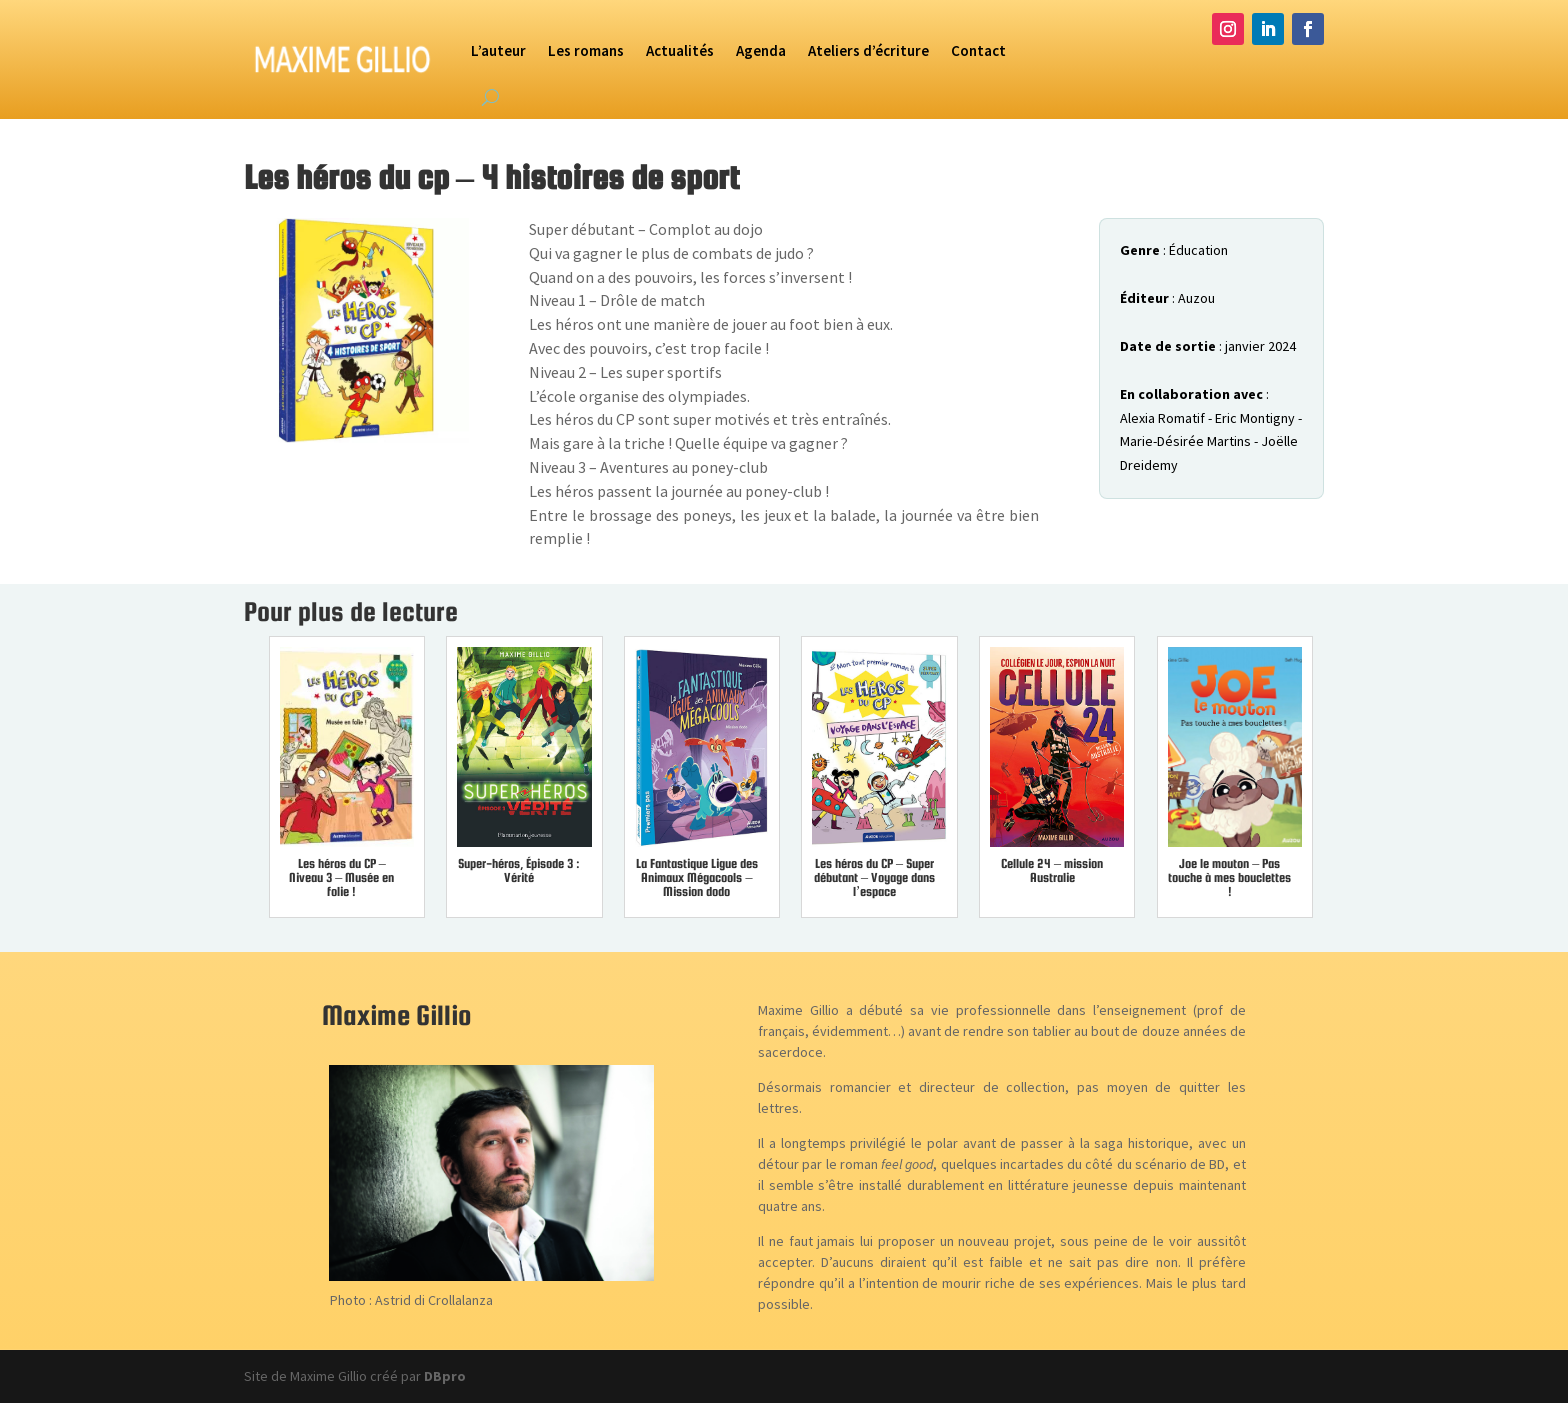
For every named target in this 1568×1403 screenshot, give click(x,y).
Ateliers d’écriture (868, 50)
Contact (978, 50)
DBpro (445, 1376)
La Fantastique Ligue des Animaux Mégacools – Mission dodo (697, 877)
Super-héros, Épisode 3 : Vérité (519, 870)
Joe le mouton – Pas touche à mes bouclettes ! (1229, 877)
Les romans (586, 50)
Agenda (761, 50)
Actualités (680, 50)
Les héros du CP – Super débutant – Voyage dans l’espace (874, 877)
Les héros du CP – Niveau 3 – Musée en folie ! (341, 877)
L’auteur (498, 50)
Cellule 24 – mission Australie (1052, 870)
